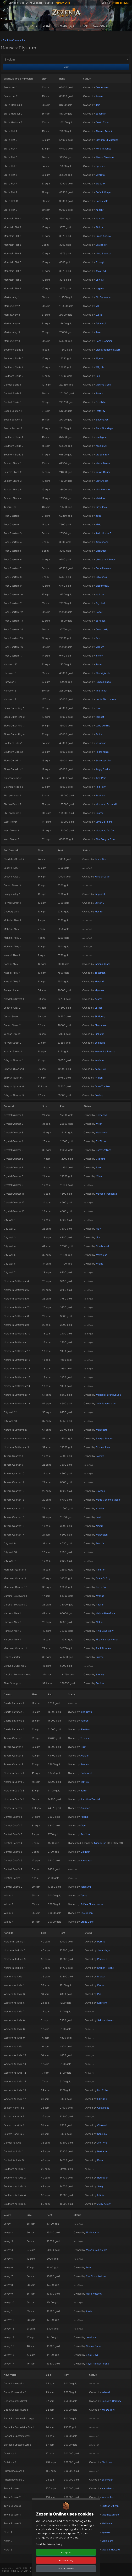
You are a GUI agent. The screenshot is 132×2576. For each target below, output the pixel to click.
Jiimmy (99, 655)
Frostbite (101, 402)
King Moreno (103, 489)
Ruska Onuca (103, 472)
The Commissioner (96, 2276)
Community (65, 25)
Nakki (99, 1622)
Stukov (99, 227)
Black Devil (92, 2354)
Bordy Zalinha (103, 1149)
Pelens (84, 1816)
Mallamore (107, 2540)
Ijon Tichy (102, 2090)
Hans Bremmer (104, 340)
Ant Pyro (102, 2142)
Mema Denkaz (104, 463)
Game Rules (21, 2568)
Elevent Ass (102, 419)
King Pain (101, 778)
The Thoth (101, 690)
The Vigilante (103, 673)
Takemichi (100, 972)
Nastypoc (101, 437)
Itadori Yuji (100, 1068)
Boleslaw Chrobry (111, 2400)
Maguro (100, 646)
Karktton (100, 594)
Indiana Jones (102, 963)
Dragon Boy (102, 454)
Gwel (98, 708)
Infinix (100, 2195)
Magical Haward (111, 2549)
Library (31, 25)
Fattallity (100, 410)
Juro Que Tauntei (90, 1799)
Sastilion (85, 1834)
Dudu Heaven (103, 568)
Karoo (100, 1985)
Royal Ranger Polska (97, 2363)
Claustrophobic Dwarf (108, 349)
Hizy (98, 1228)
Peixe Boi (101, 1587)
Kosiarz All (101, 445)
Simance (85, 1808)
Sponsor (100, 166)
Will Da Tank (108, 2409)
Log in (105, 2)
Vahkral (106, 2392)
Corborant (86, 1773)
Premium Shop (62, 3)
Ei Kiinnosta (92, 2232)
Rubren (84, 1720)
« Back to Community (13, 40)
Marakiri (99, 981)
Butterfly (99, 902)
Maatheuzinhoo (110, 2514)
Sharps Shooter (104, 1438)
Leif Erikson (102, 480)
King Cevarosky (105, 1630)
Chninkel (102, 2125)
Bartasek (101, 620)
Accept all (66, 2552)
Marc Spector (103, 253)
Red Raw (101, 786)
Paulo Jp (102, 1959)
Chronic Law (103, 1447)
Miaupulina (100, 1842)
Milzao (99, 1176)
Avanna (100, 1595)
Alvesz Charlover (105, 157)
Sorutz (99, 393)
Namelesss (108, 2488)
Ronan (99, 96)
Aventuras (86, 1860)
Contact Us (7, 2568)
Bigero (99, 358)
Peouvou (85, 1764)
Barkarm (102, 2151)
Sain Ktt (100, 279)
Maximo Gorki (103, 384)
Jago (98, 515)
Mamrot (99, 911)
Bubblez (100, 795)
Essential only (66, 2560)
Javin (99, 664)
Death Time (102, 122)
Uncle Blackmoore (106, 699)
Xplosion (106, 2532)
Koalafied (101, 270)
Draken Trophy (105, 1967)
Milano (99, 1263)
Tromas (84, 1738)
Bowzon (100, 1490)
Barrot (83, 1790)
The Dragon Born (105, 839)
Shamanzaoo (102, 1025)
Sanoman (101, 113)
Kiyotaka (99, 990)
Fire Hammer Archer (107, 1639)
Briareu (99, 812)
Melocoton (102, 1534)
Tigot (83, 1746)
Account (100, 25)
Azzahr (99, 209)
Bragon (101, 1976)
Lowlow (100, 1455)
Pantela (100, 218)
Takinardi (101, 323)
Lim (98, 1237)
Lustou (99, 1657)
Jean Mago (103, 1950)
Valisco (98, 1007)
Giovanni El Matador (107, 139)
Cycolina (101, 1158)
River (99, 1167)
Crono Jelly (102, 629)
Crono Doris (87, 1921)
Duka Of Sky (103, 1578)
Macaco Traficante (106, 1193)
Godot (99, 611)
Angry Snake (103, 769)
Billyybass (101, 576)
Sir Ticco (101, 1141)
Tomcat (100, 716)
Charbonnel (102, 1246)
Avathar (99, 998)
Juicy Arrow (104, 2203)
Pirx (99, 1994)
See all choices (66, 2568)
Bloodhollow (102, 585)
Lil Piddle (102, 2098)
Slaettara (85, 1729)
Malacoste (101, 1429)
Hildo (98, 524)
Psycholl (100, 603)
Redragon (102, 2177)
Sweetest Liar (103, 760)
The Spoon (86, 1912)
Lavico (99, 1517)
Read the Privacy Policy (49, 2544)
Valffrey (84, 1781)
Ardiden (84, 1755)
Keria (100, 2160)
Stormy (100, 1674)
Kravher (100, 1508)
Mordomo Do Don (105, 830)
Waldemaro (108, 2523)
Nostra (99, 1525)
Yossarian (101, 743)
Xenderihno (108, 2497)
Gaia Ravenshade (106, 1403)
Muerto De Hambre (96, 2249)
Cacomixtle (102, 201)
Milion (99, 1123)
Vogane (100, 288)
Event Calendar (34, 3)
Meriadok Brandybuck (108, 1394)
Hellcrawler (102, 1132)
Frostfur (100, 1543)
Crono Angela (103, 235)
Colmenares (102, 87)
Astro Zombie (102, 1086)
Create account (120, 2)
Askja (89, 2311)
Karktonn (102, 2002)
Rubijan (100, 1604)
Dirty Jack (101, 506)
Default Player (103, 192)
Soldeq (99, 1095)
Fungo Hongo (103, 681)
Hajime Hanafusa (105, 1613)
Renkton (100, 1569)
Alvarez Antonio (104, 131)
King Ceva (86, 1711)
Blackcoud (107, 2462)
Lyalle (99, 314)
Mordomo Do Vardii (106, 804)
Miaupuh (85, 1851)
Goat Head (103, 2107)
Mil (97, 305)
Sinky (100, 2186)
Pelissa (101, 1941)
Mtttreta (100, 174)
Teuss (83, 1895)
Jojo (98, 104)
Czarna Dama (93, 2346)
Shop (84, 25)
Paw (98, 638)
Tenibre (100, 1683)
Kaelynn (99, 1060)
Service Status (16, 3)
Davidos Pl (101, 244)
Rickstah (99, 1033)
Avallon (99, 1077)
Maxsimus (101, 1254)
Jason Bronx (102, 859)
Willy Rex (101, 367)
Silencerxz (102, 1115)
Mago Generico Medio (108, 1499)
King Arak (100, 894)
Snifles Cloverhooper (92, 1904)
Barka (99, 734)
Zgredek (100, 183)
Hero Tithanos (103, 148)
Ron (98, 375)
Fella (88, 2267)
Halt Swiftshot (94, 2293)
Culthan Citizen (110, 2505)
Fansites (48, 3)
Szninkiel (102, 2133)
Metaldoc (101, 498)
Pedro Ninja (102, 751)
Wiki (46, 25)
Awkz (99, 332)
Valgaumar (86, 1886)
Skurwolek (107, 2479)
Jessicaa (91, 2337)
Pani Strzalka (103, 1648)
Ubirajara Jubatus (106, 559)
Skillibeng (100, 1016)
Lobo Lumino (103, 725)
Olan (83, 1825)
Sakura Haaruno (106, 2020)
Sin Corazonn (103, 297)
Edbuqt (100, 262)
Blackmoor (101, 550)
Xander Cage (102, 876)
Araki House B (103, 533)
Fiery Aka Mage (104, 428)
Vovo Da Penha (104, 821)
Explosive (100, 1042)
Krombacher (102, 541)
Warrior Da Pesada (105, 1051)
